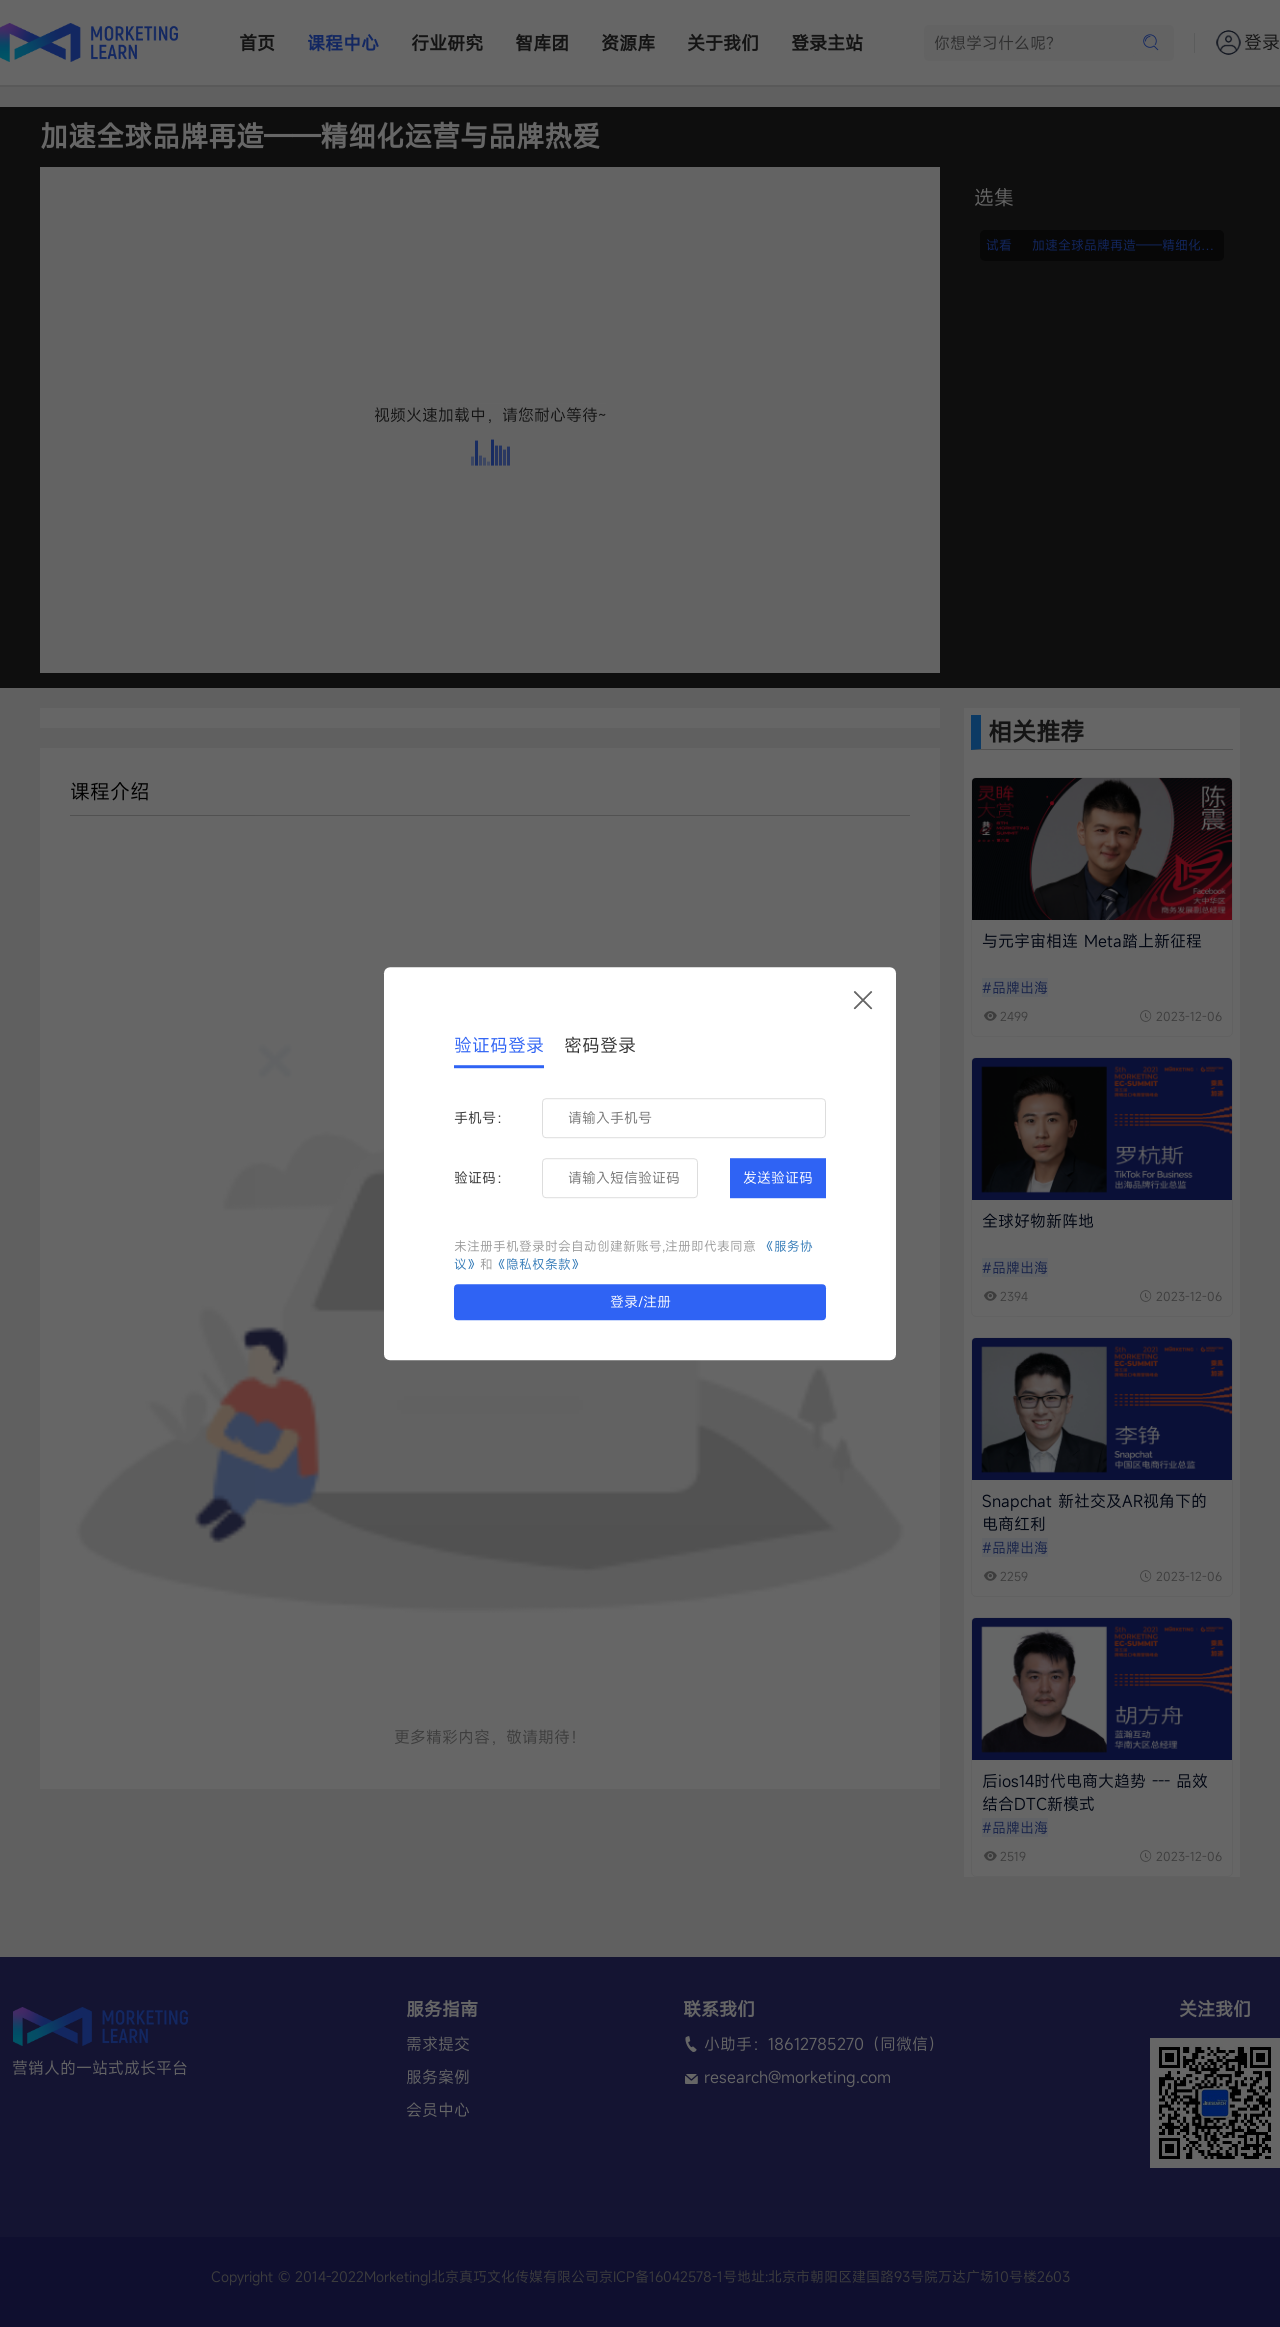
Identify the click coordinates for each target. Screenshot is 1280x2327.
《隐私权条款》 (538, 1264)
